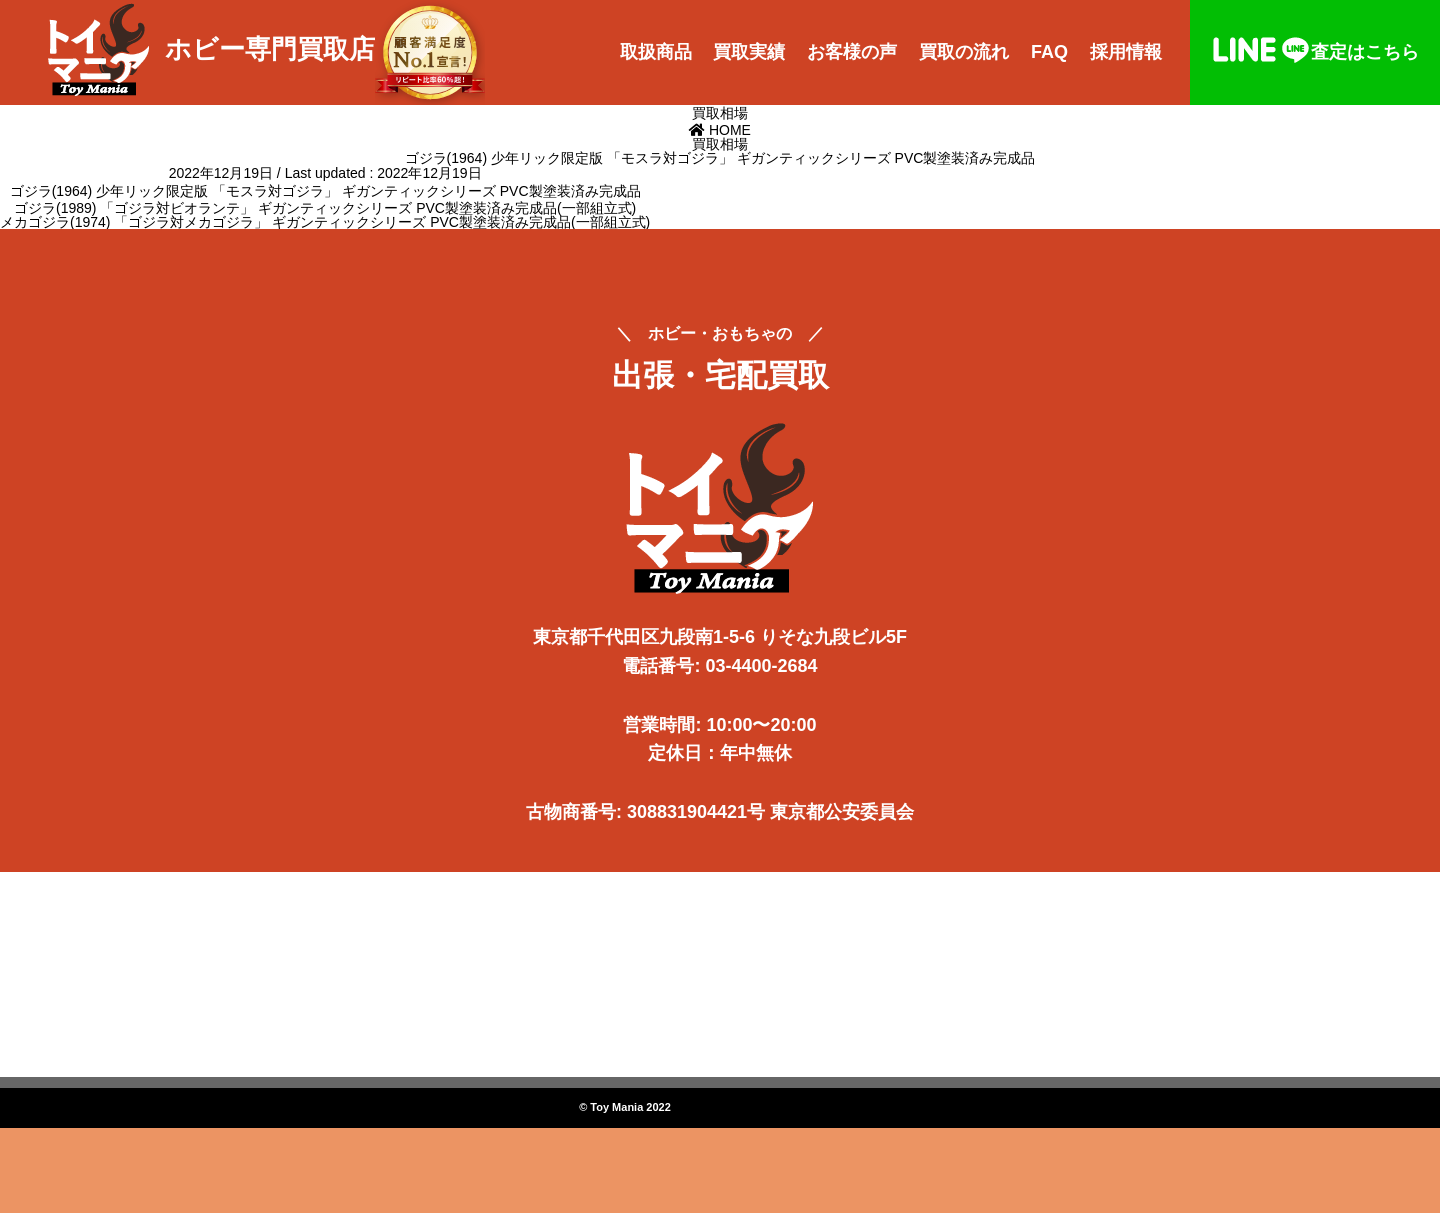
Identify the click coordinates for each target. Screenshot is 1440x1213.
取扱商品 (656, 52)
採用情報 (1126, 52)
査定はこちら (1315, 52)
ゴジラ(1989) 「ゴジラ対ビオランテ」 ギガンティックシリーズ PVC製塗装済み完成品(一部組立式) (325, 208)
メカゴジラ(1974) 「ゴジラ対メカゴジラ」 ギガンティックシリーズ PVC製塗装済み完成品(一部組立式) (325, 222)
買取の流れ (964, 52)
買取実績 (749, 52)
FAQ (1049, 52)
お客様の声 (852, 52)
